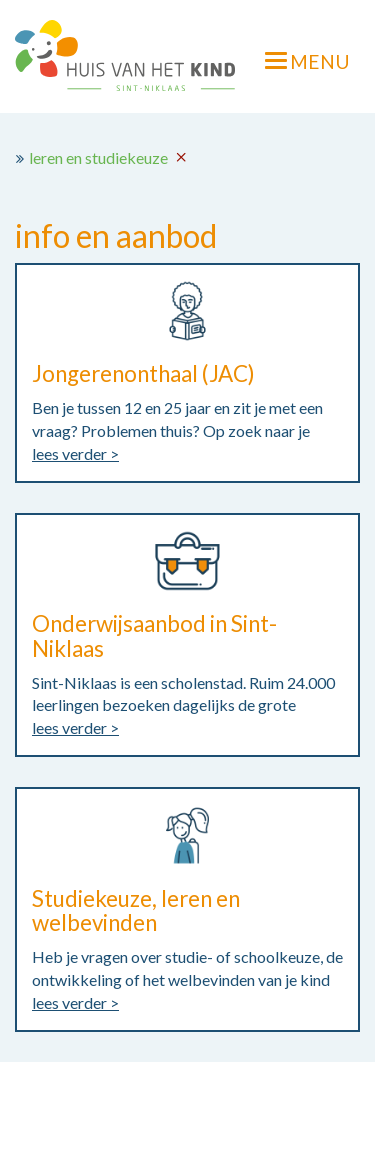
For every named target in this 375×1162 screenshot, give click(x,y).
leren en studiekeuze (98, 157)
